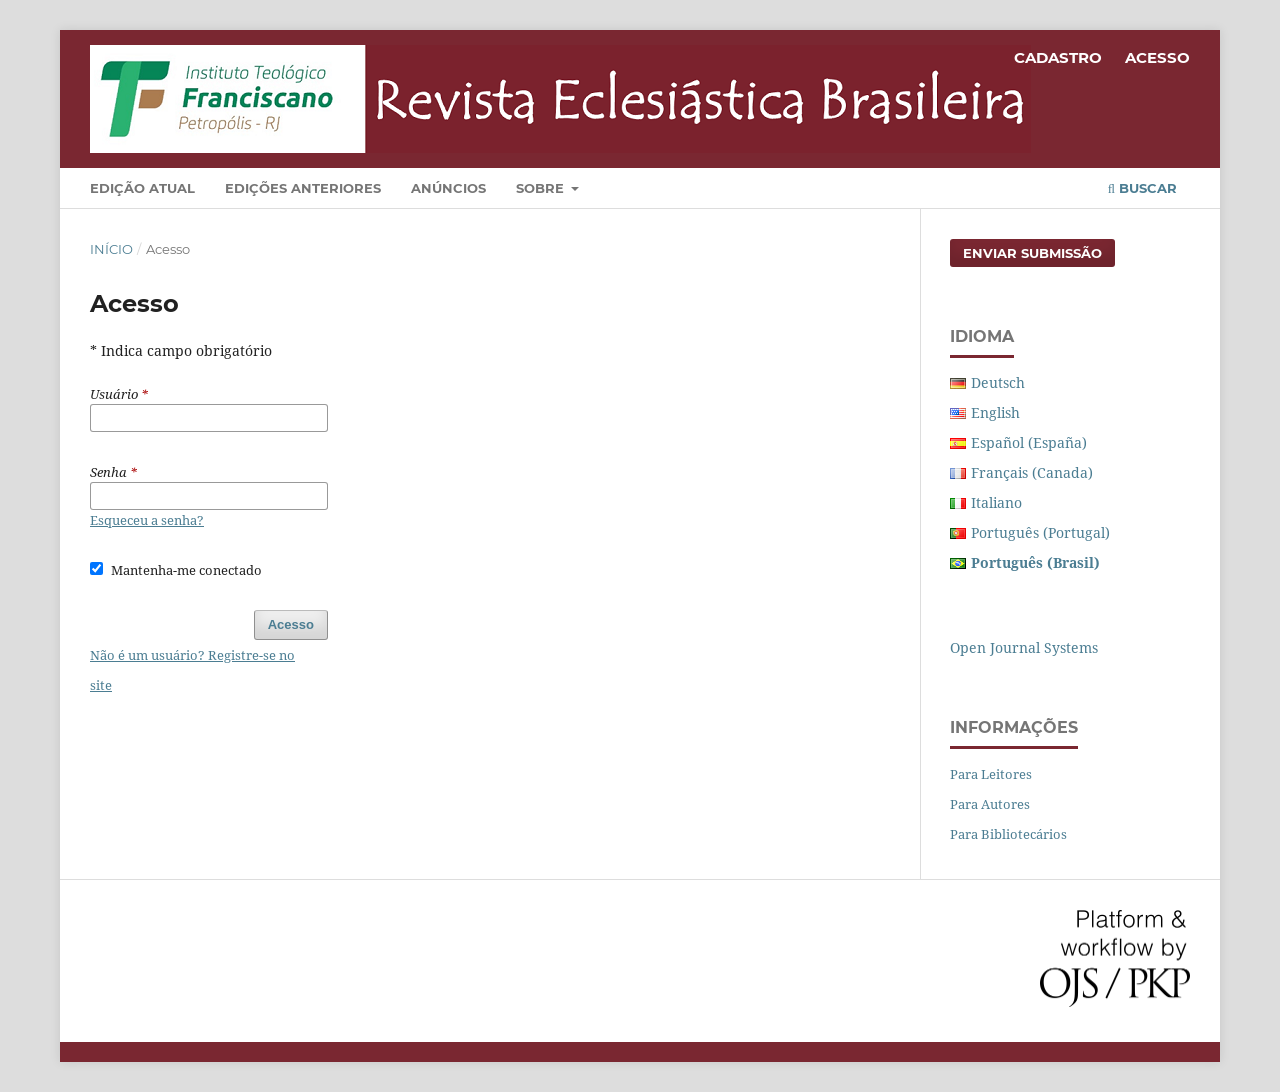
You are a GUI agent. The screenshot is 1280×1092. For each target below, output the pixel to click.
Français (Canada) (1032, 472)
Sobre (542, 188)
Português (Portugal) (1040, 532)
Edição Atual (142, 188)
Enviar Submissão (1032, 253)
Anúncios (448, 188)
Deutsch (998, 382)
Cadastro (1058, 57)
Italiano (996, 502)
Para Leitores (991, 774)
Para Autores (990, 804)
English (995, 412)
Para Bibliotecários (1008, 834)
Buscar (1142, 188)
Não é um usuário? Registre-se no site (192, 670)
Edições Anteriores (303, 188)
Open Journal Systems (1024, 647)
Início (111, 249)
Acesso (1157, 57)
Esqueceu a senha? (147, 520)
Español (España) (1029, 442)
